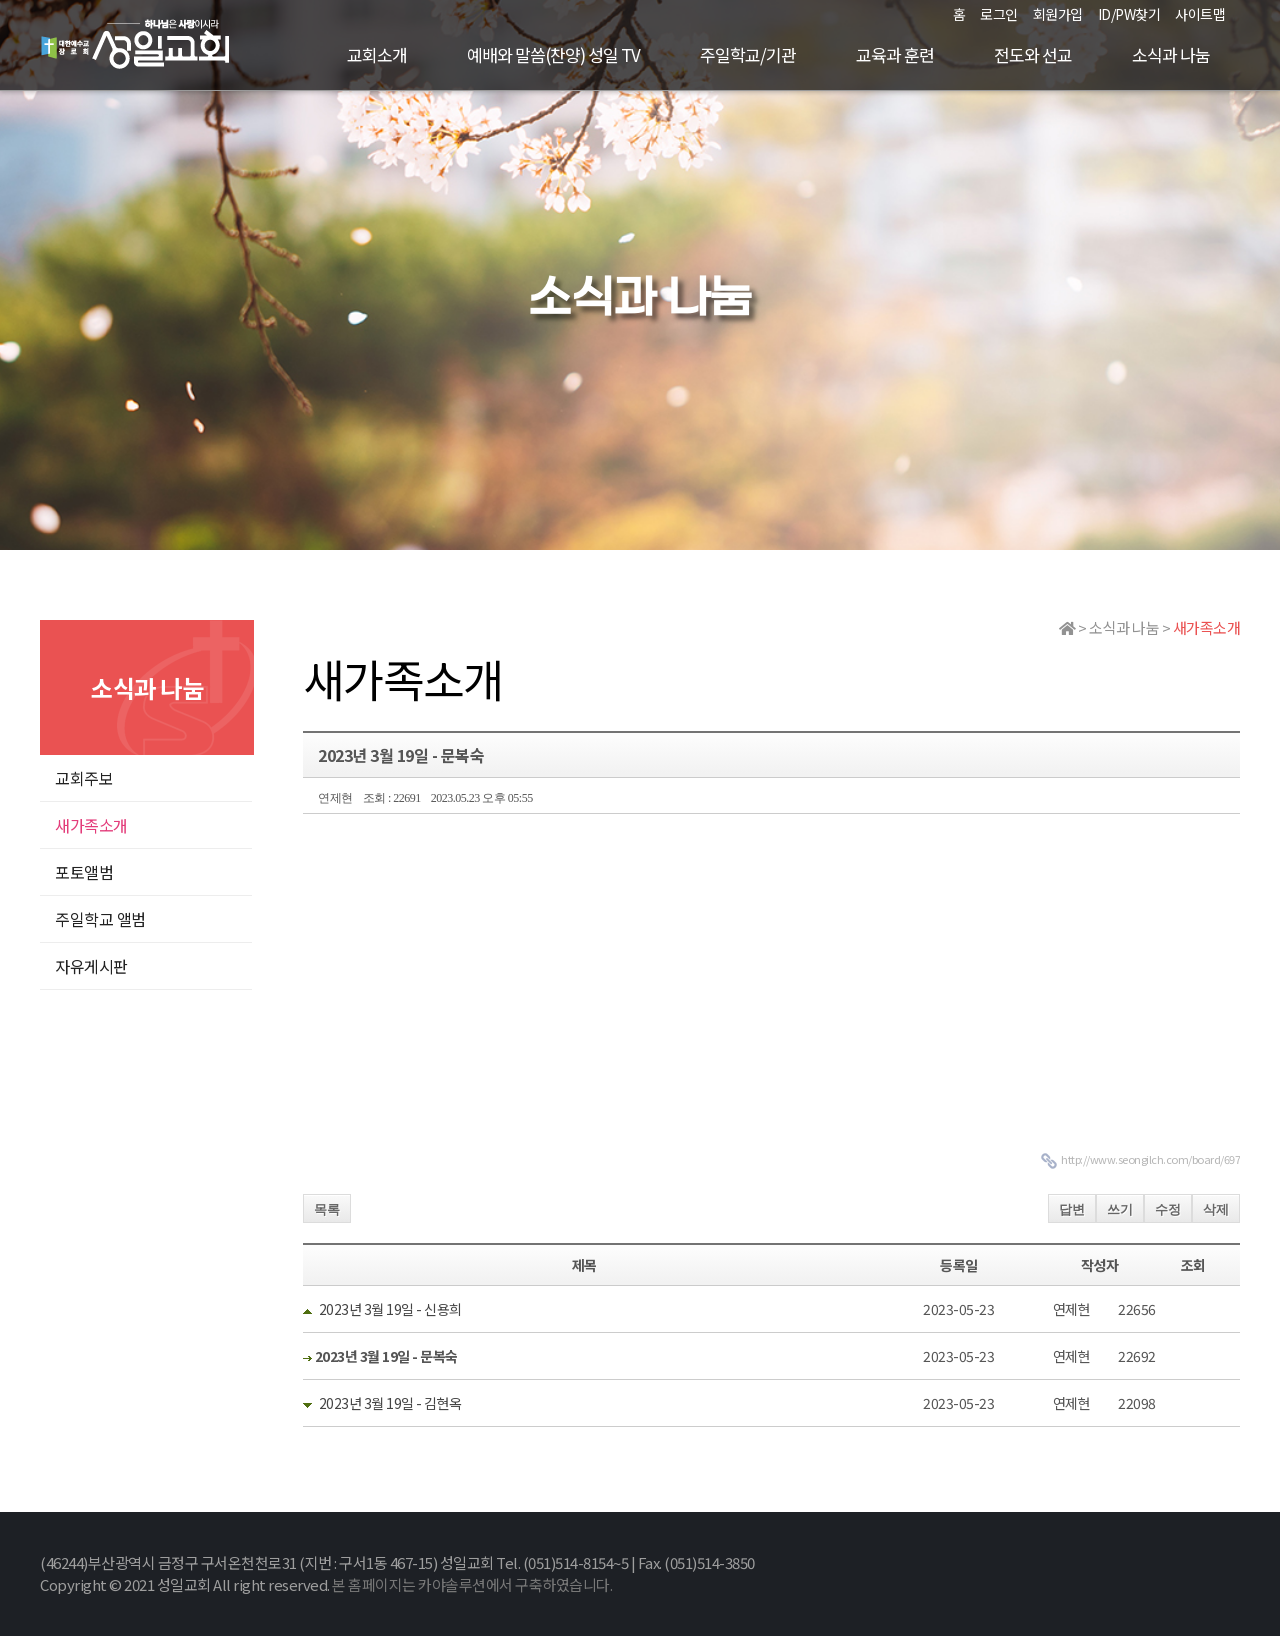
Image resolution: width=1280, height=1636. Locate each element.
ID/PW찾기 (1129, 14)
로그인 (999, 14)
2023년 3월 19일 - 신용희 (390, 1309)
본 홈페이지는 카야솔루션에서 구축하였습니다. (472, 1584)
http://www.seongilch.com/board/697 (1150, 1159)
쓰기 (1120, 1209)
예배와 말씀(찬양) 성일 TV (553, 54)
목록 (327, 1209)
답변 (1072, 1209)
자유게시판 (91, 966)
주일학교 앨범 (100, 919)
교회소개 (377, 54)
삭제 (1216, 1209)
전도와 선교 (1033, 54)
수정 (1168, 1209)
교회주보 (84, 778)
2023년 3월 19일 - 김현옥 (390, 1403)
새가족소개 (91, 825)
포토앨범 (84, 872)
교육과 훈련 (895, 54)
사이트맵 (1200, 14)
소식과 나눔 (1171, 54)
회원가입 (1058, 14)
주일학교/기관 (748, 54)
